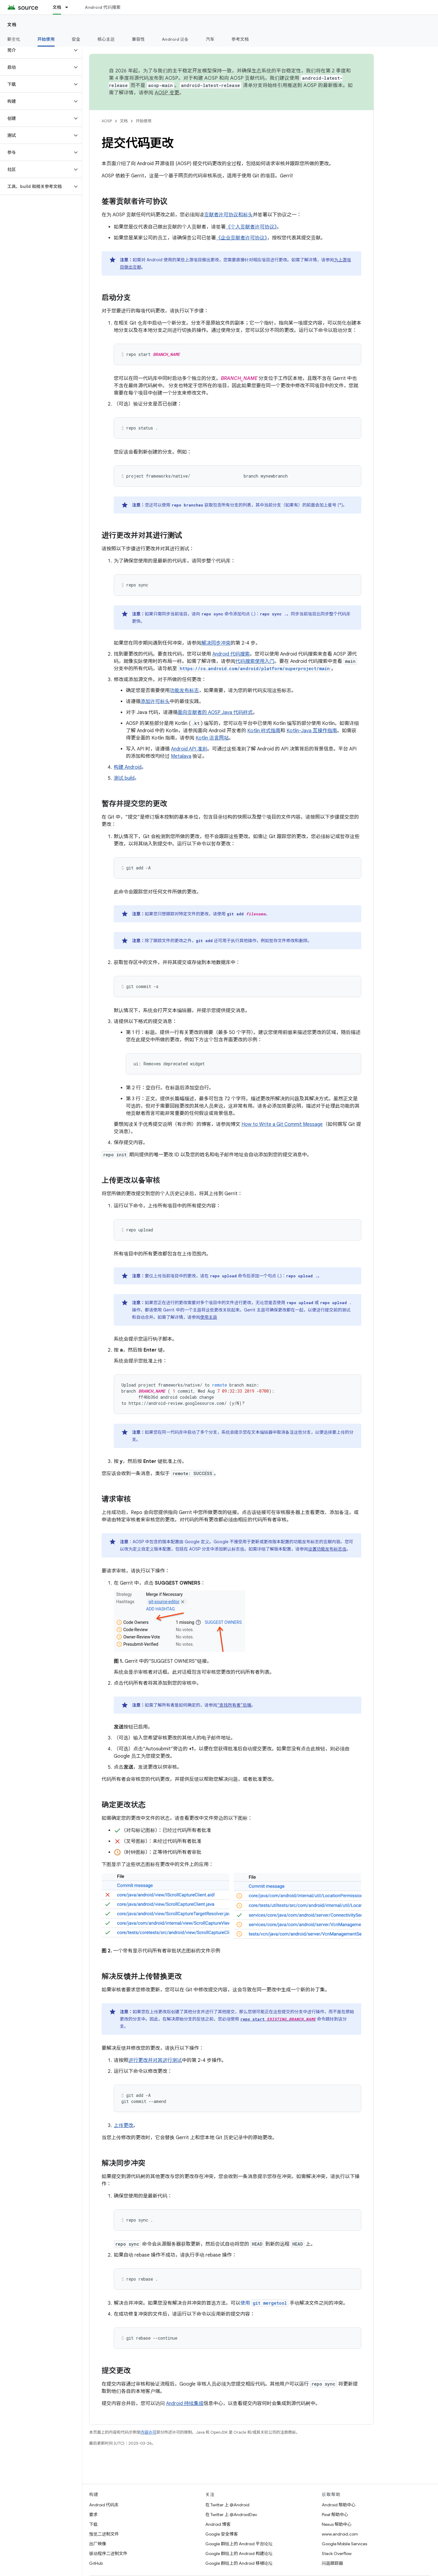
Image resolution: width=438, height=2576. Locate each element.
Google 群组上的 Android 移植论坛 (239, 2563)
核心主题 (106, 39)
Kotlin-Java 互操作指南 (312, 731)
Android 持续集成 (184, 2403)
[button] (36, 50)
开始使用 (143, 121)
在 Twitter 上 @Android (227, 2505)
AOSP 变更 (167, 93)
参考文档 (240, 39)
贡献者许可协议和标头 (228, 215)
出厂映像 (97, 2543)
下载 (93, 2524)
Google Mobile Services (344, 2543)
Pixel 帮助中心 (335, 2514)
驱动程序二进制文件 (108, 2553)
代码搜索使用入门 (254, 661)
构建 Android (127, 767)
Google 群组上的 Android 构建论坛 (239, 2553)
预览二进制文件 (104, 2534)
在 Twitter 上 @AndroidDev (231, 2514)
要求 (93, 2514)
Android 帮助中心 (339, 2505)
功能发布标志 (184, 691)
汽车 (210, 39)
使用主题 (208, 1317)
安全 (76, 39)
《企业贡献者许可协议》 (241, 238)
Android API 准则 (189, 749)
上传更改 (123, 2125)
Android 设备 (175, 39)
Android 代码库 (104, 2505)
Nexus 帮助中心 (337, 2524)
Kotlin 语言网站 (212, 738)
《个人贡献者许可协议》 (251, 227)
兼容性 (138, 39)
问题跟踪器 (332, 2563)
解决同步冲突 (216, 643)
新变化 (13, 39)
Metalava (181, 756)
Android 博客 (218, 2524)
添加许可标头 (155, 701)
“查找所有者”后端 (234, 1705)
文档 (12, 24)
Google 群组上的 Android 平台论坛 (239, 2543)
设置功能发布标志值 (327, 1549)
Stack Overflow (337, 2553)
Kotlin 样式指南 (263, 731)
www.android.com (340, 2534)
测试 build (124, 778)
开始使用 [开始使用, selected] (46, 39)
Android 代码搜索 (102, 7)
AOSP (107, 121)
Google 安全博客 (221, 2534)
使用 (264, 2303)
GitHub (96, 2563)
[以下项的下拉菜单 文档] (69, 7)
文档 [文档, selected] (57, 7)
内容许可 (148, 2432)
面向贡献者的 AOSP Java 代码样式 (215, 712)
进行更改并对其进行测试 (155, 2060)
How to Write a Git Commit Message (282, 1124)
